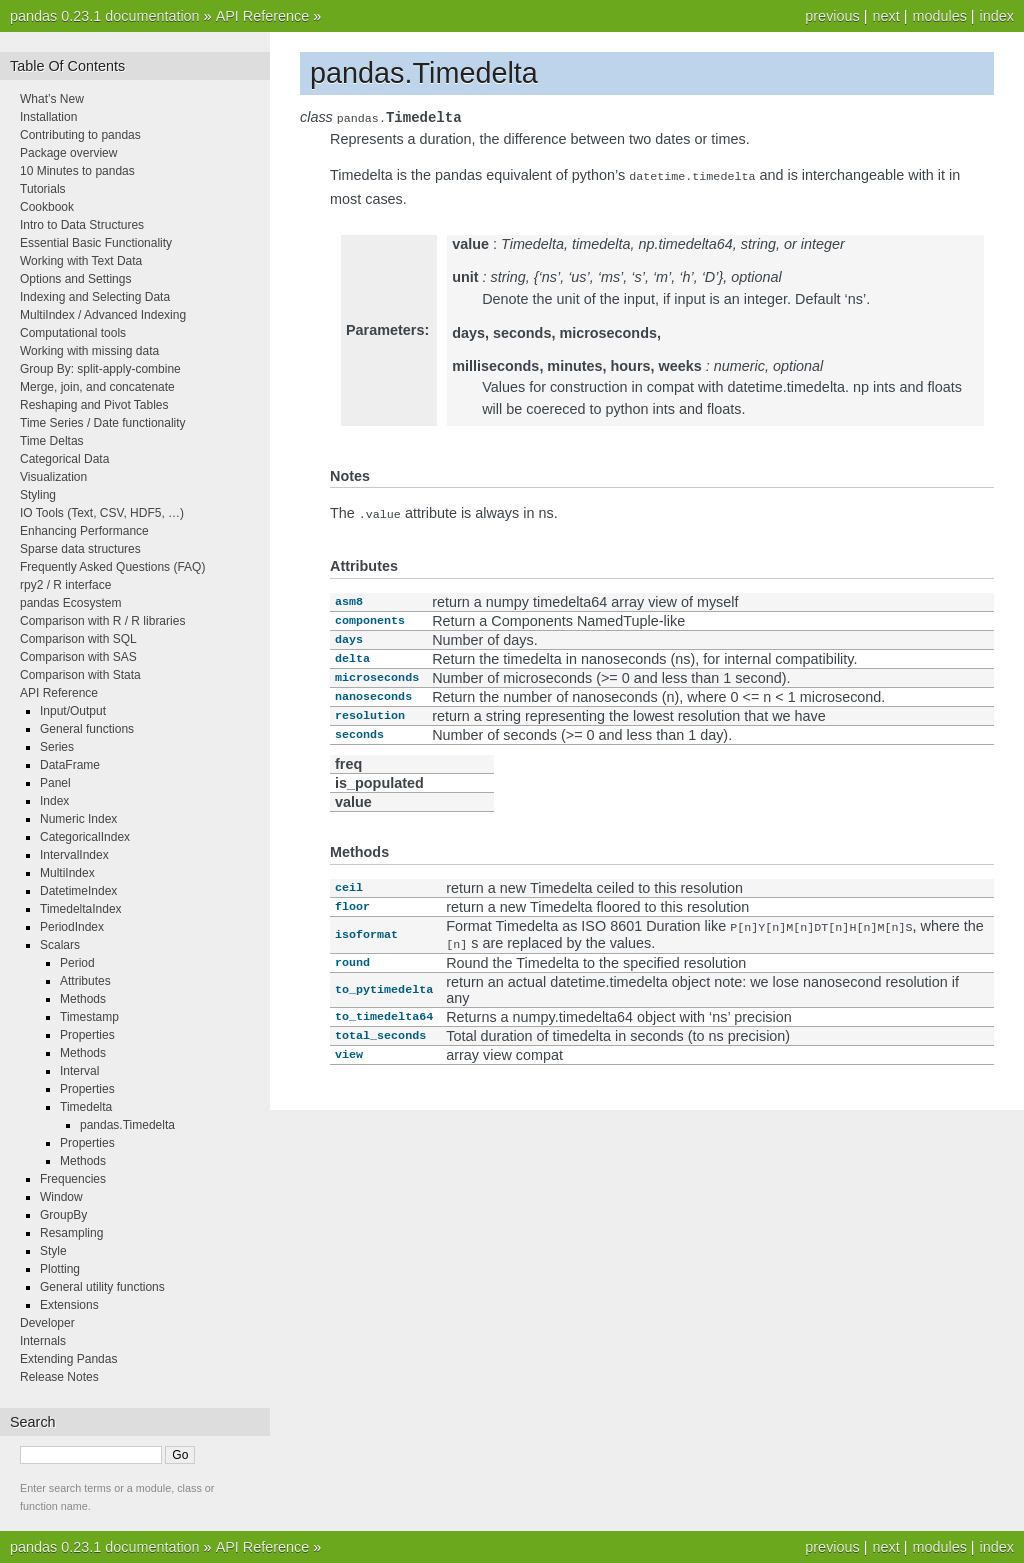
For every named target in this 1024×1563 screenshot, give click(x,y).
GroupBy (63, 1215)
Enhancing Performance (84, 531)
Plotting (60, 1269)
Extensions (69, 1305)
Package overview (68, 153)
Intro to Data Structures (82, 225)
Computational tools (73, 333)
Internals (43, 1341)
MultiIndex (67, 873)
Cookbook (47, 207)
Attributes (85, 981)
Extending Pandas (68, 1359)
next (885, 16)
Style (53, 1251)
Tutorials (43, 189)
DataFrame (70, 765)
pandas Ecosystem (70, 603)
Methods (83, 999)
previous (832, 16)
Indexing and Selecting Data (95, 297)
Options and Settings (75, 279)
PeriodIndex (72, 927)
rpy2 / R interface (65, 585)
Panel (55, 783)
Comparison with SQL (78, 639)
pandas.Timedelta (127, 1125)
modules (939, 16)
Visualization (53, 477)
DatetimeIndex (78, 891)
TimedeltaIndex (81, 909)
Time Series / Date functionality (103, 423)
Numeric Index (78, 819)
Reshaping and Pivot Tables (94, 405)
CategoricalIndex (85, 837)
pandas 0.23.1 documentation (105, 16)
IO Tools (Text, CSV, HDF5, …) (102, 513)
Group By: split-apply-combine (100, 369)
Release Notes (59, 1377)
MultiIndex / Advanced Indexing (103, 315)
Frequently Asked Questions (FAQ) (112, 567)
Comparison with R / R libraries (102, 621)
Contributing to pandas (80, 135)
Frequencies (73, 1179)
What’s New (52, 99)
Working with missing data (89, 351)
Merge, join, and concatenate (97, 387)
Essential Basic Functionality (96, 243)
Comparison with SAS (78, 657)
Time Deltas (52, 441)
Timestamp (89, 1017)
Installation (48, 117)
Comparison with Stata (80, 675)
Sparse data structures (80, 549)
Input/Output (73, 711)
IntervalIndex (74, 855)
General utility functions (102, 1287)
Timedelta (86, 1107)
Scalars (60, 945)
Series (57, 747)
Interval (79, 1071)
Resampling (71, 1233)
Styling (38, 495)
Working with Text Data (81, 261)
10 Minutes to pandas (77, 171)
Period (77, 963)
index (997, 16)
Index (54, 801)
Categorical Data (64, 459)
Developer (47, 1323)
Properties (87, 1035)
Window (61, 1197)
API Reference (263, 16)
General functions (87, 729)
